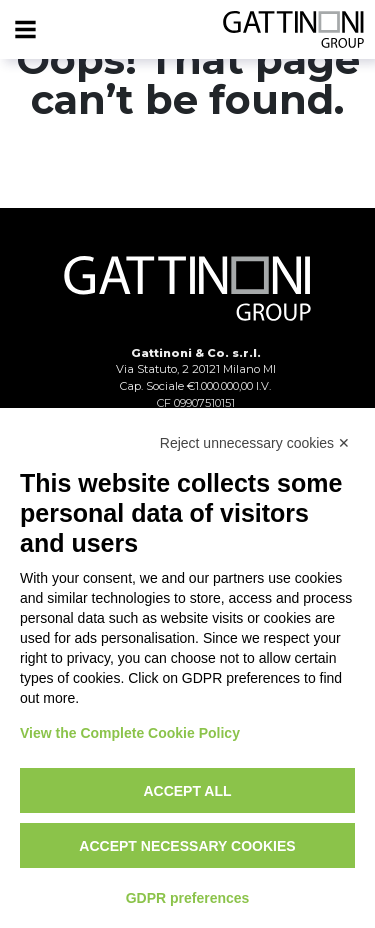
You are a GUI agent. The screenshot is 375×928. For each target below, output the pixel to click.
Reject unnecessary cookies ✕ (255, 443)
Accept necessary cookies (187, 846)
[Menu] (25, 30)
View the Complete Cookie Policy (130, 733)
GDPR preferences (188, 898)
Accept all (187, 791)
